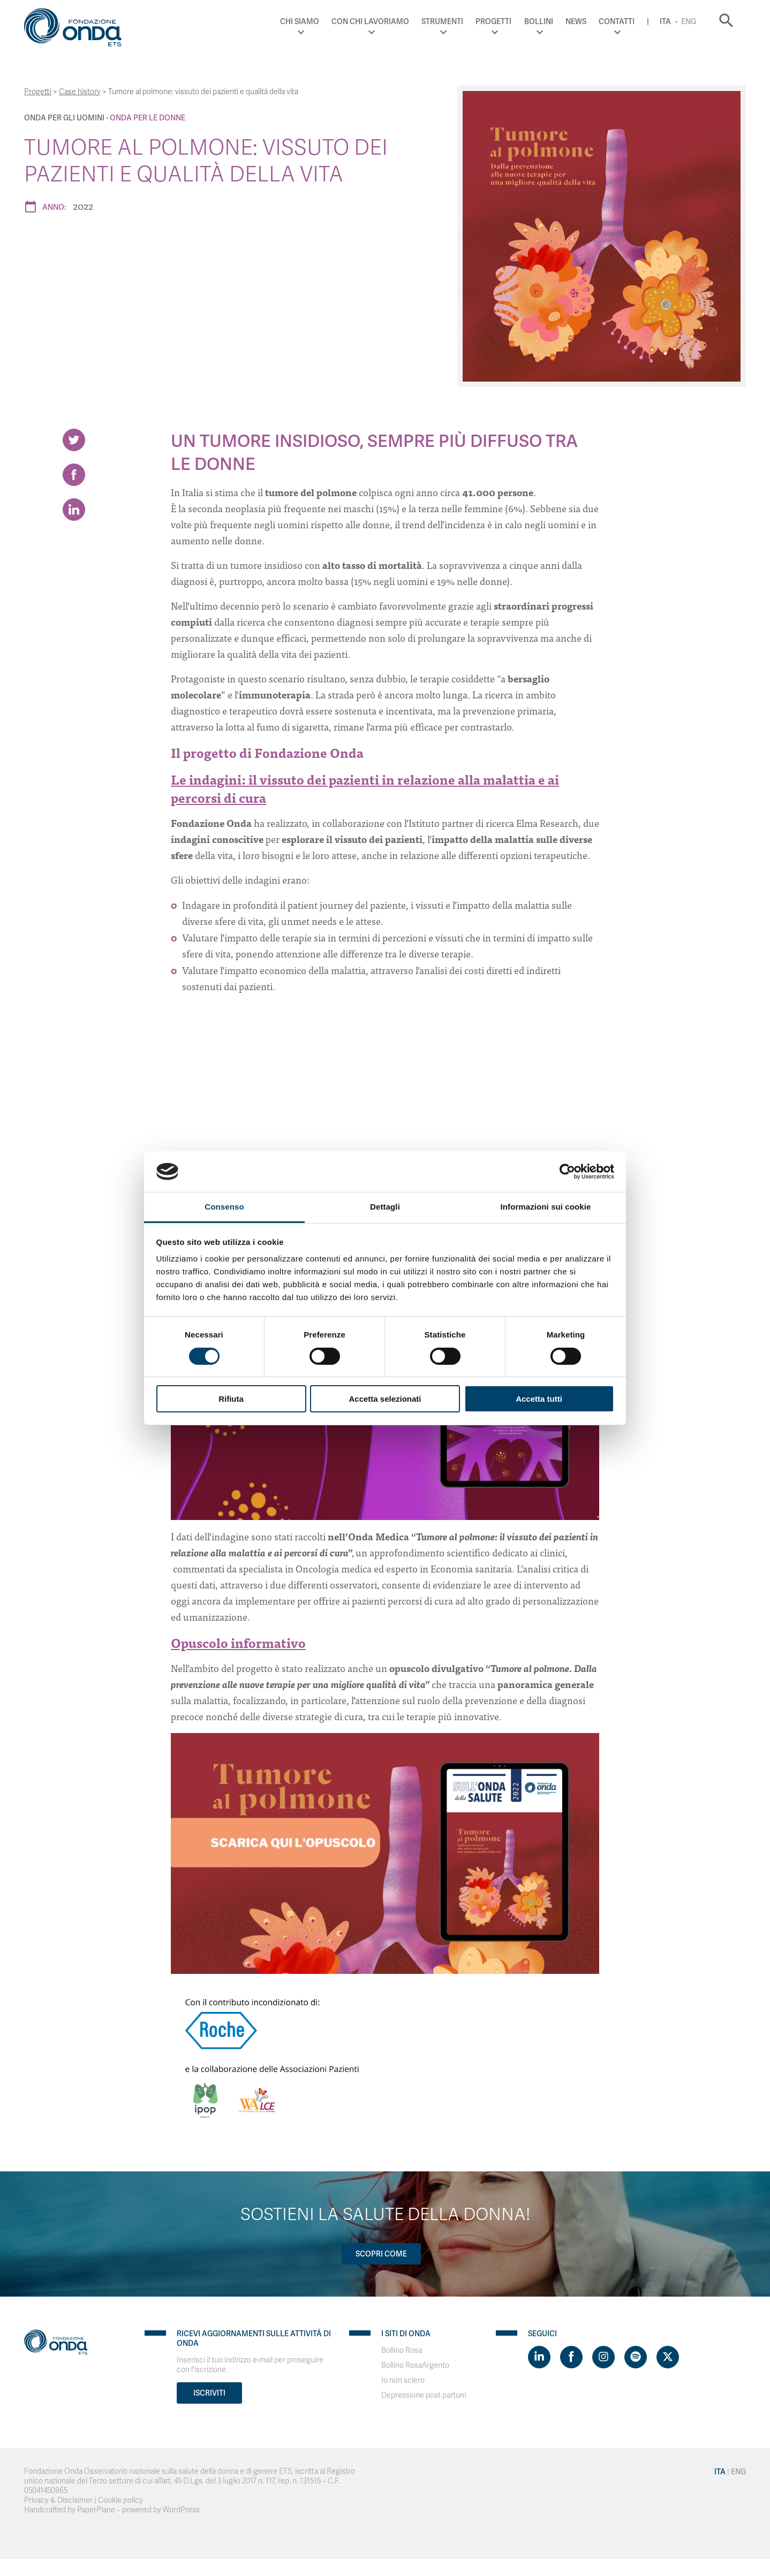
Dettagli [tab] (385, 1206)
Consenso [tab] (224, 1206)
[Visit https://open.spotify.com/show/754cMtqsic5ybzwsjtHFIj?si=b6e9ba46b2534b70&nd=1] (635, 2357)
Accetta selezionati (385, 1398)
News (575, 21)
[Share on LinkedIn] (74, 509)
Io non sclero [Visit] (403, 2380)
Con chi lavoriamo (370, 21)
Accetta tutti (539, 1398)
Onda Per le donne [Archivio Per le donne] (147, 118)
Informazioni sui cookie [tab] (546, 1206)
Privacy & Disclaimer (58, 2500)
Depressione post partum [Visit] (423, 2395)
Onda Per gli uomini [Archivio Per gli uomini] (64, 118)
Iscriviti (209, 2393)
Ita (665, 21)
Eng (688, 21)
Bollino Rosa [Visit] (401, 2350)
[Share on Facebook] (74, 474)
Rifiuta (231, 1398)
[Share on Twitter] (74, 440)
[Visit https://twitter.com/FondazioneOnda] (667, 2357)
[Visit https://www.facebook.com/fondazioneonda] (571, 2357)
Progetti (493, 21)
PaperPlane (96, 2509)
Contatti (617, 21)
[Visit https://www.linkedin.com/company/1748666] (539, 2357)
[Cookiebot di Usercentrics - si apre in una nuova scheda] (567, 1172)
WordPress (181, 2509)
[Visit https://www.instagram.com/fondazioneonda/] (603, 2357)
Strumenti (442, 21)
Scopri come (381, 2254)
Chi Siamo (299, 21)
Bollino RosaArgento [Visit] (415, 2365)
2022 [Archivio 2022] (83, 206)
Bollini (538, 21)
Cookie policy (120, 2500)
